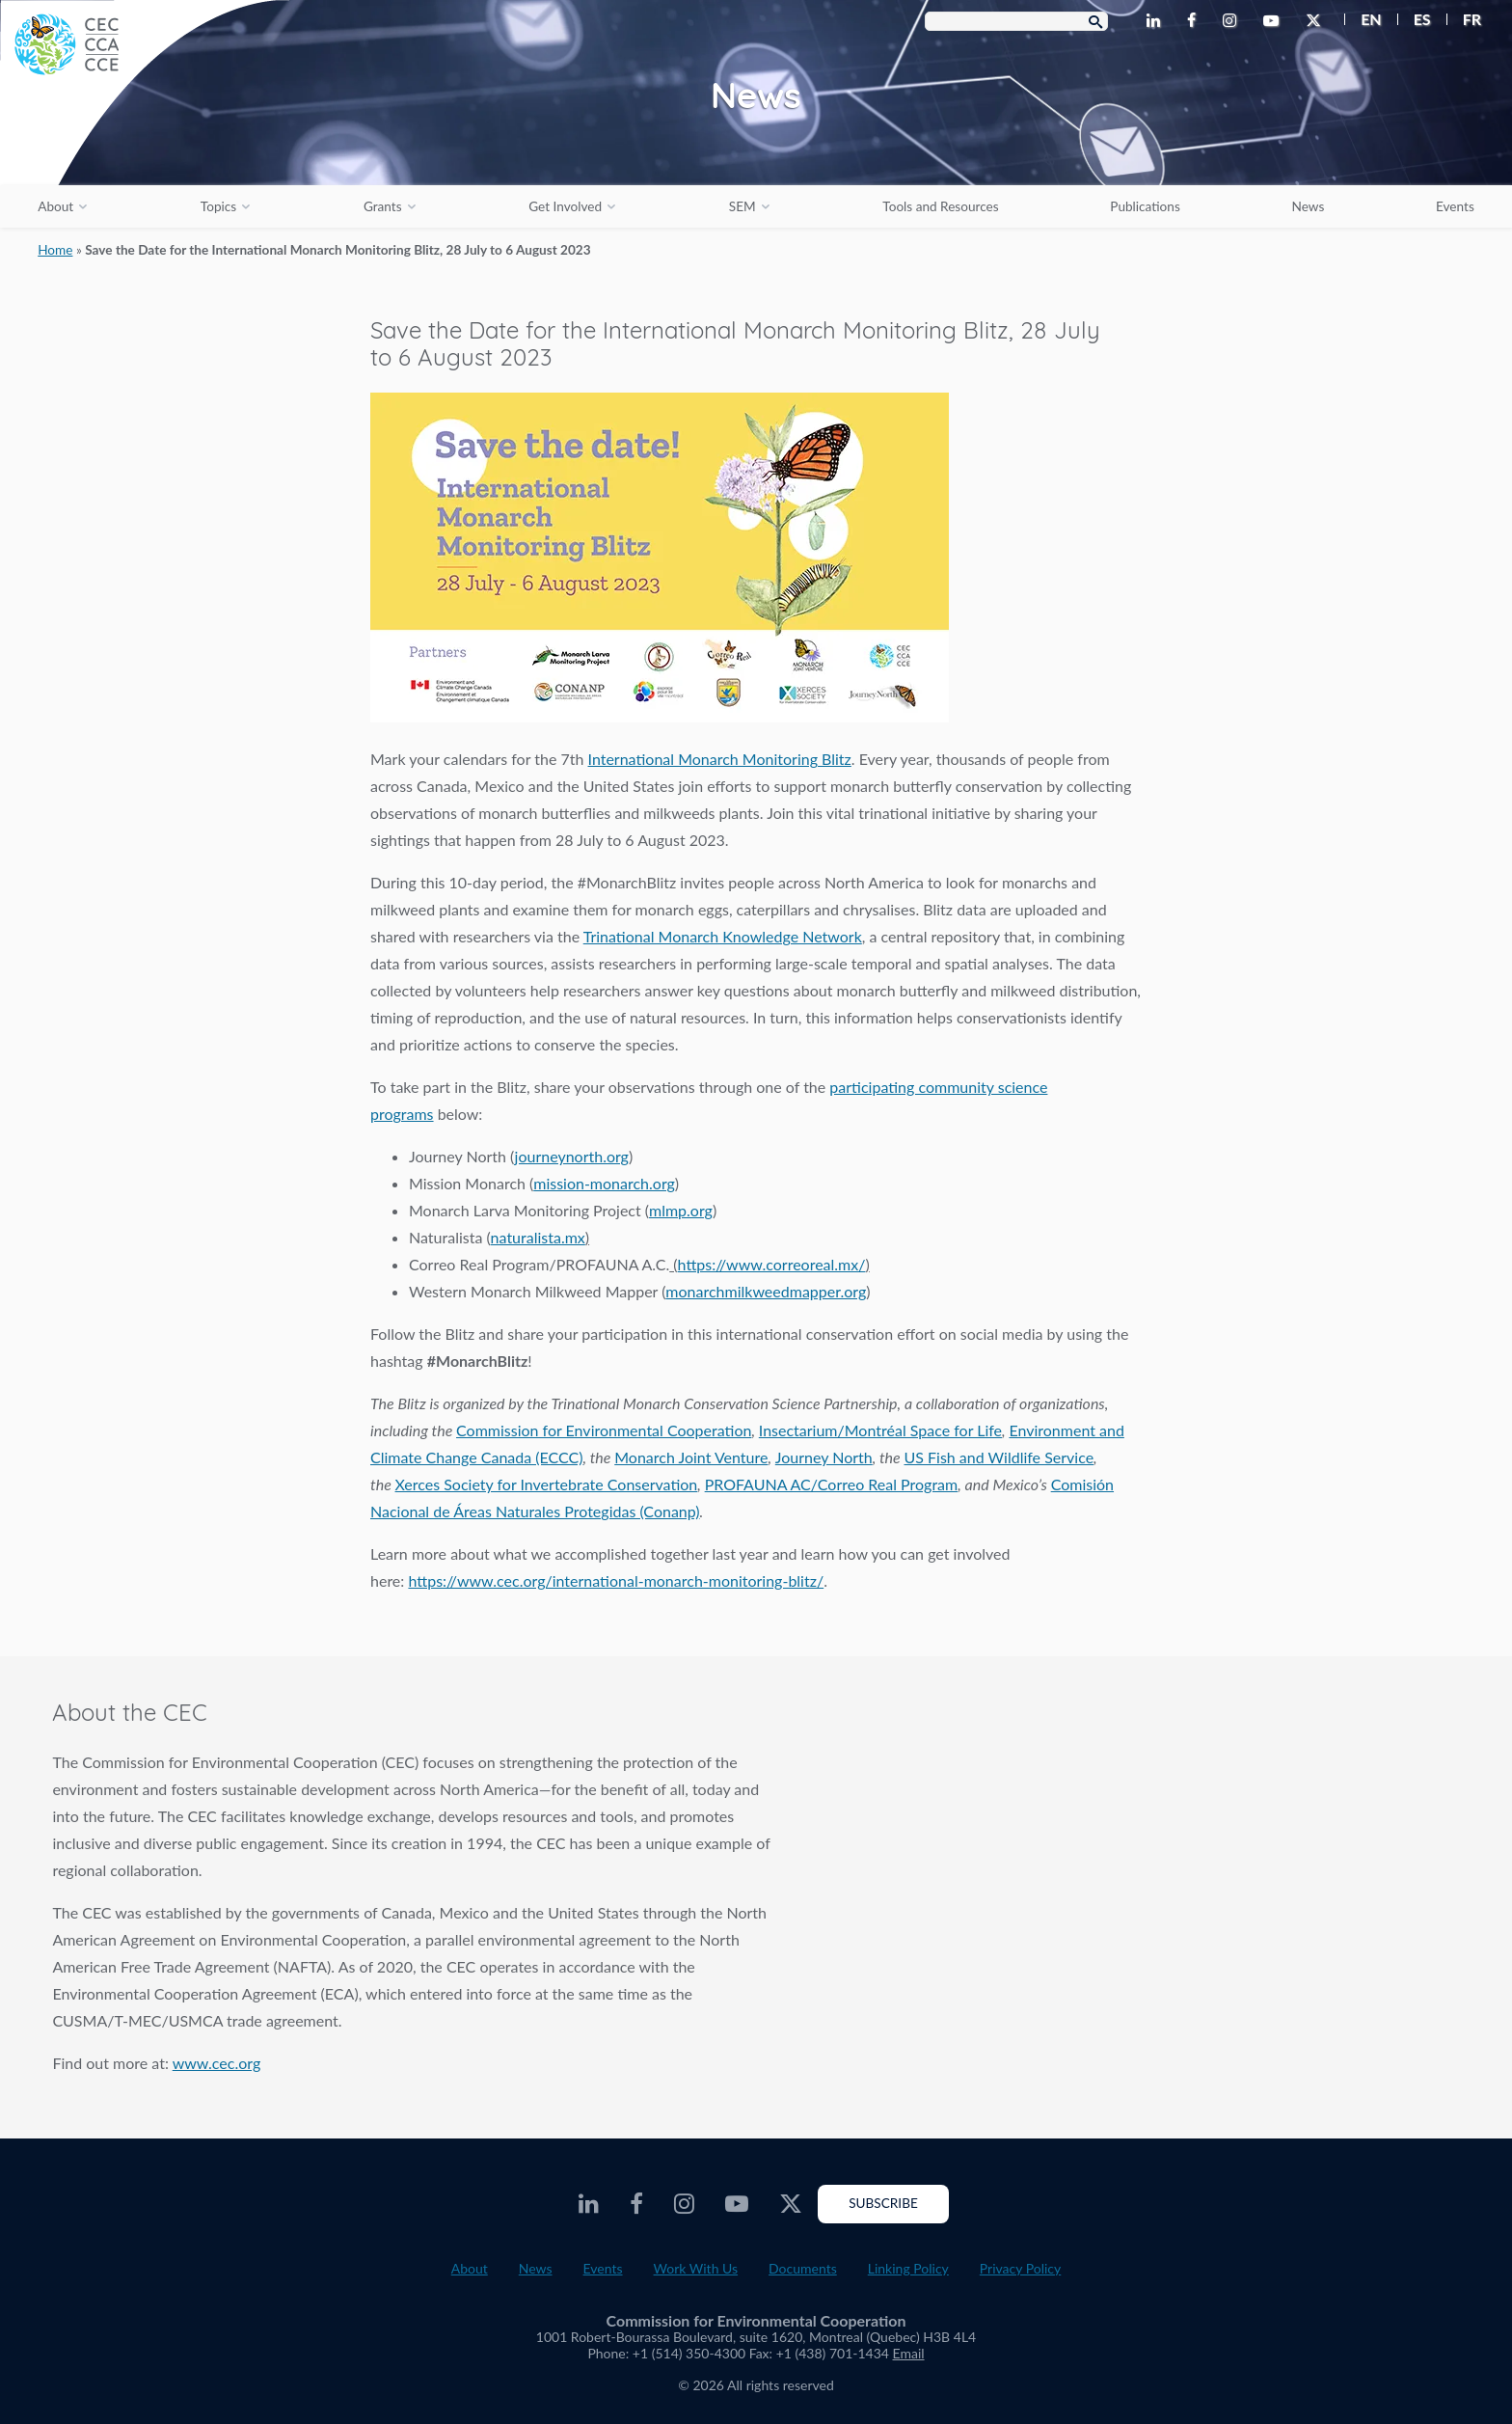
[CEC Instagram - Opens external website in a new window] (1233, 21)
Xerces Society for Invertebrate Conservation (546, 1484)
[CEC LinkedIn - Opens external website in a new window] (1157, 21)
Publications (1144, 206)
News (1308, 206)
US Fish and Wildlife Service (999, 1457)
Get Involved (565, 206)
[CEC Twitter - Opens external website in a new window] (1317, 21)
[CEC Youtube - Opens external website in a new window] (1275, 21)
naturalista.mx (538, 1237)
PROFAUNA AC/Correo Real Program (831, 1484)
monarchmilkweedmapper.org (765, 1291)
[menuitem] (1363, 19)
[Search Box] (1016, 21)
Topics (218, 206)
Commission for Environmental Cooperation (603, 1430)
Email (909, 2353)
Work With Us (696, 2268)
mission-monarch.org (604, 1183)
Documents (803, 2268)
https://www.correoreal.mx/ (772, 1264)
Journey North (824, 1457)
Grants (383, 206)
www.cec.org (217, 2063)
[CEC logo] (144, 144)
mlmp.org (681, 1210)
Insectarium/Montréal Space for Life (880, 1430)
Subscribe (883, 2203)
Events (1455, 206)
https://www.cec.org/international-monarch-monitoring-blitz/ (616, 1580)
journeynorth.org (572, 1156)
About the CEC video (1156, 1874)
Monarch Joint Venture (691, 1457)
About (55, 206)
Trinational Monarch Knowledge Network (722, 936)
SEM (742, 206)
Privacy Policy (1020, 2268)
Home (55, 250)
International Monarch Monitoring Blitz (719, 758)
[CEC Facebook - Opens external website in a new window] (1195, 21)
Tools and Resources (940, 206)
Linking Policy (908, 2268)
